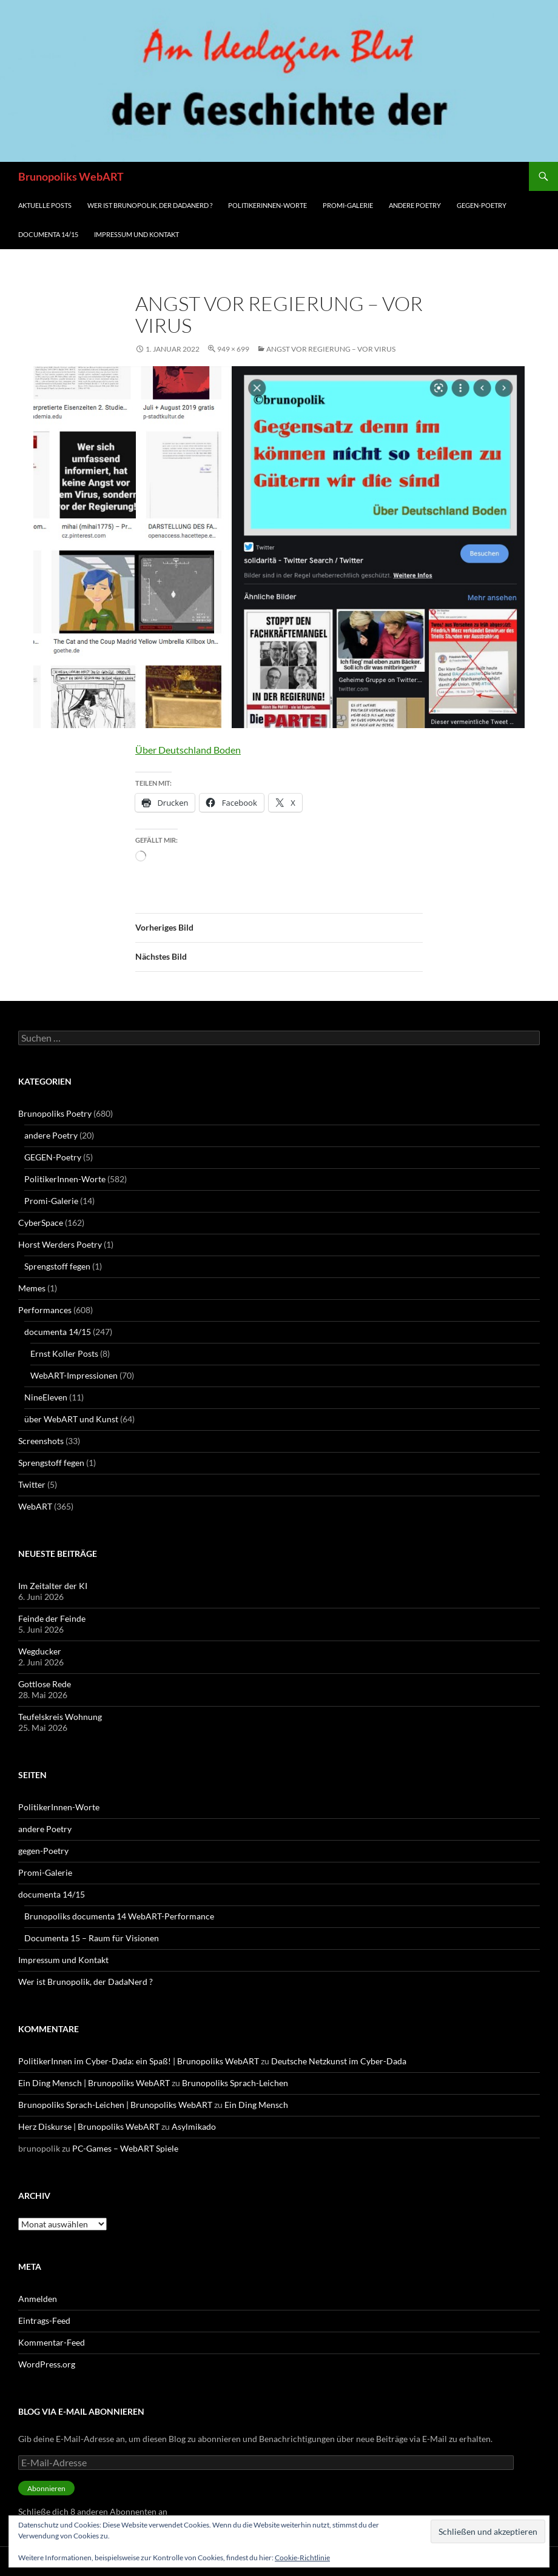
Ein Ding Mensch (256, 2104)
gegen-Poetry (481, 205)
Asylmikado (194, 2126)
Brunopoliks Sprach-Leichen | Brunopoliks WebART (115, 2104)
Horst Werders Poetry (60, 1244)
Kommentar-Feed (51, 2342)
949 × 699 (233, 348)
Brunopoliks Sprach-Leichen (235, 2083)
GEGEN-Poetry (52, 1157)
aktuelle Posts (45, 205)
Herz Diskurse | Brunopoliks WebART (89, 2126)
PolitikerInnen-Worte (267, 205)
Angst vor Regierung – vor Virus (330, 348)
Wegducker (39, 1651)
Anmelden (37, 2298)
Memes (31, 1288)
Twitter (31, 1484)
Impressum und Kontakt (136, 234)
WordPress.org (46, 2364)
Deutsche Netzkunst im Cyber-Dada (338, 2061)
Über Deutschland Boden (188, 749)
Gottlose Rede (44, 1684)
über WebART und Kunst (71, 1419)
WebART (35, 1506)
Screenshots (41, 1441)
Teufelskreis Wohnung (60, 1716)
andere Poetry (415, 205)
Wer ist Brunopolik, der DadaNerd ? (149, 205)
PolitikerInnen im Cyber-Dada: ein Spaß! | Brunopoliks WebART (138, 2061)
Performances (45, 1310)
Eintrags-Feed (44, 2320)
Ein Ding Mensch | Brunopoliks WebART (94, 2083)
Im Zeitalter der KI (52, 1586)
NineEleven (45, 1397)
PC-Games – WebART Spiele (125, 2148)
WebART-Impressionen (74, 1375)
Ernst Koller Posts (64, 1353)
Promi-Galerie (348, 205)
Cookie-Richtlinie (302, 2557)
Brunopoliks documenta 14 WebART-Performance (119, 1916)
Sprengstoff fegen (57, 1266)
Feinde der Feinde (52, 1618)
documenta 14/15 (48, 234)
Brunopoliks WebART (71, 176)
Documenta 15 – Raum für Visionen (91, 1938)
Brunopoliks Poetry (55, 1113)
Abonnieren (46, 2488)
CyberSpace (40, 1222)
